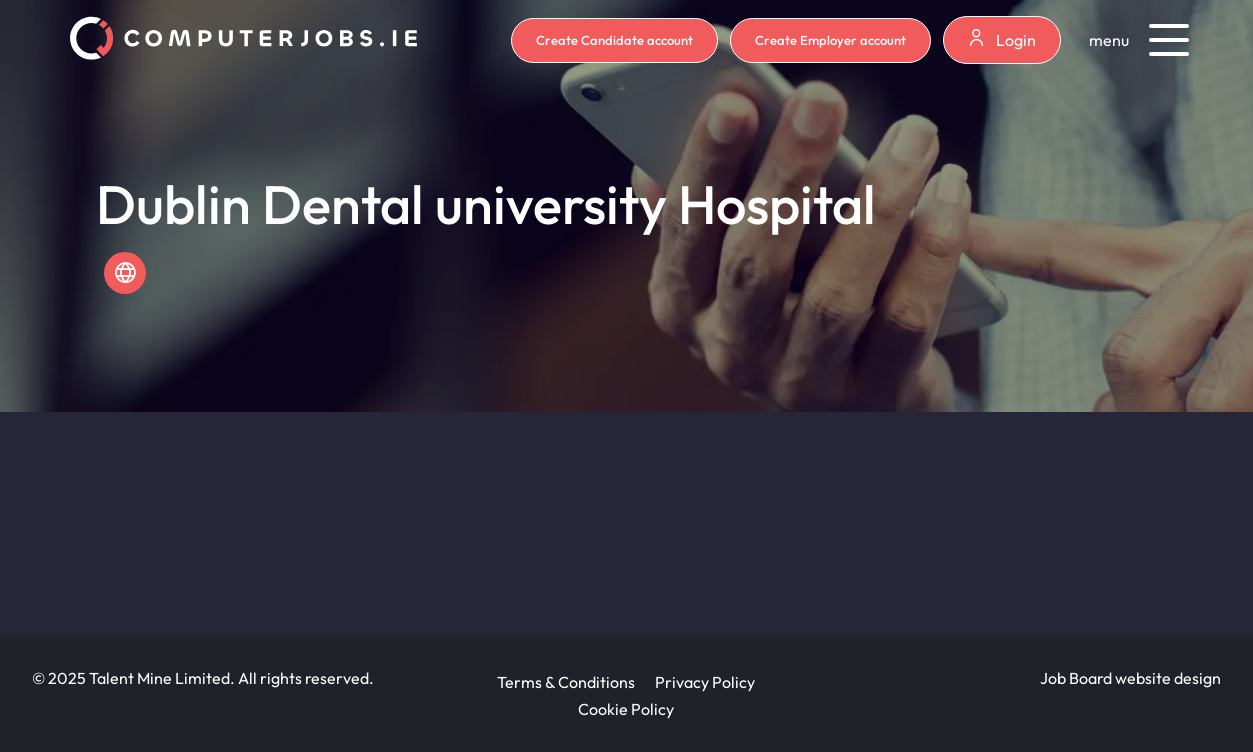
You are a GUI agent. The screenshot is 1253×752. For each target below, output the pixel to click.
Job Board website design (1130, 678)
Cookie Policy (626, 709)
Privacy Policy (705, 682)
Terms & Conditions (566, 682)
